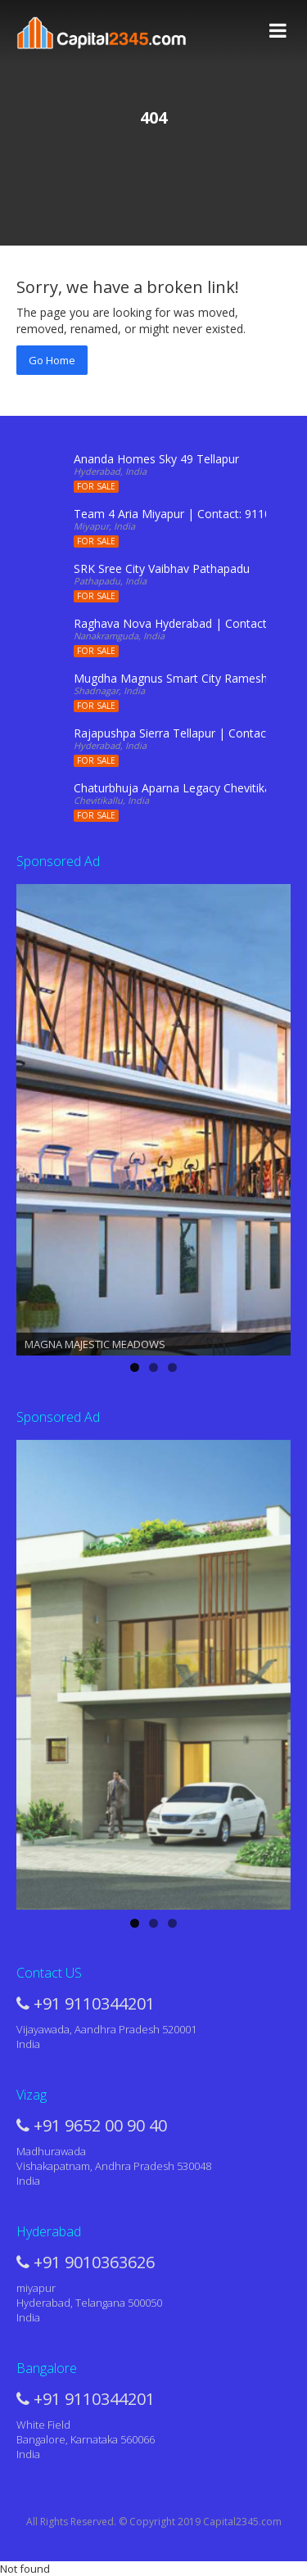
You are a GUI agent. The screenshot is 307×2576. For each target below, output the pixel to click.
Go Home (52, 360)
